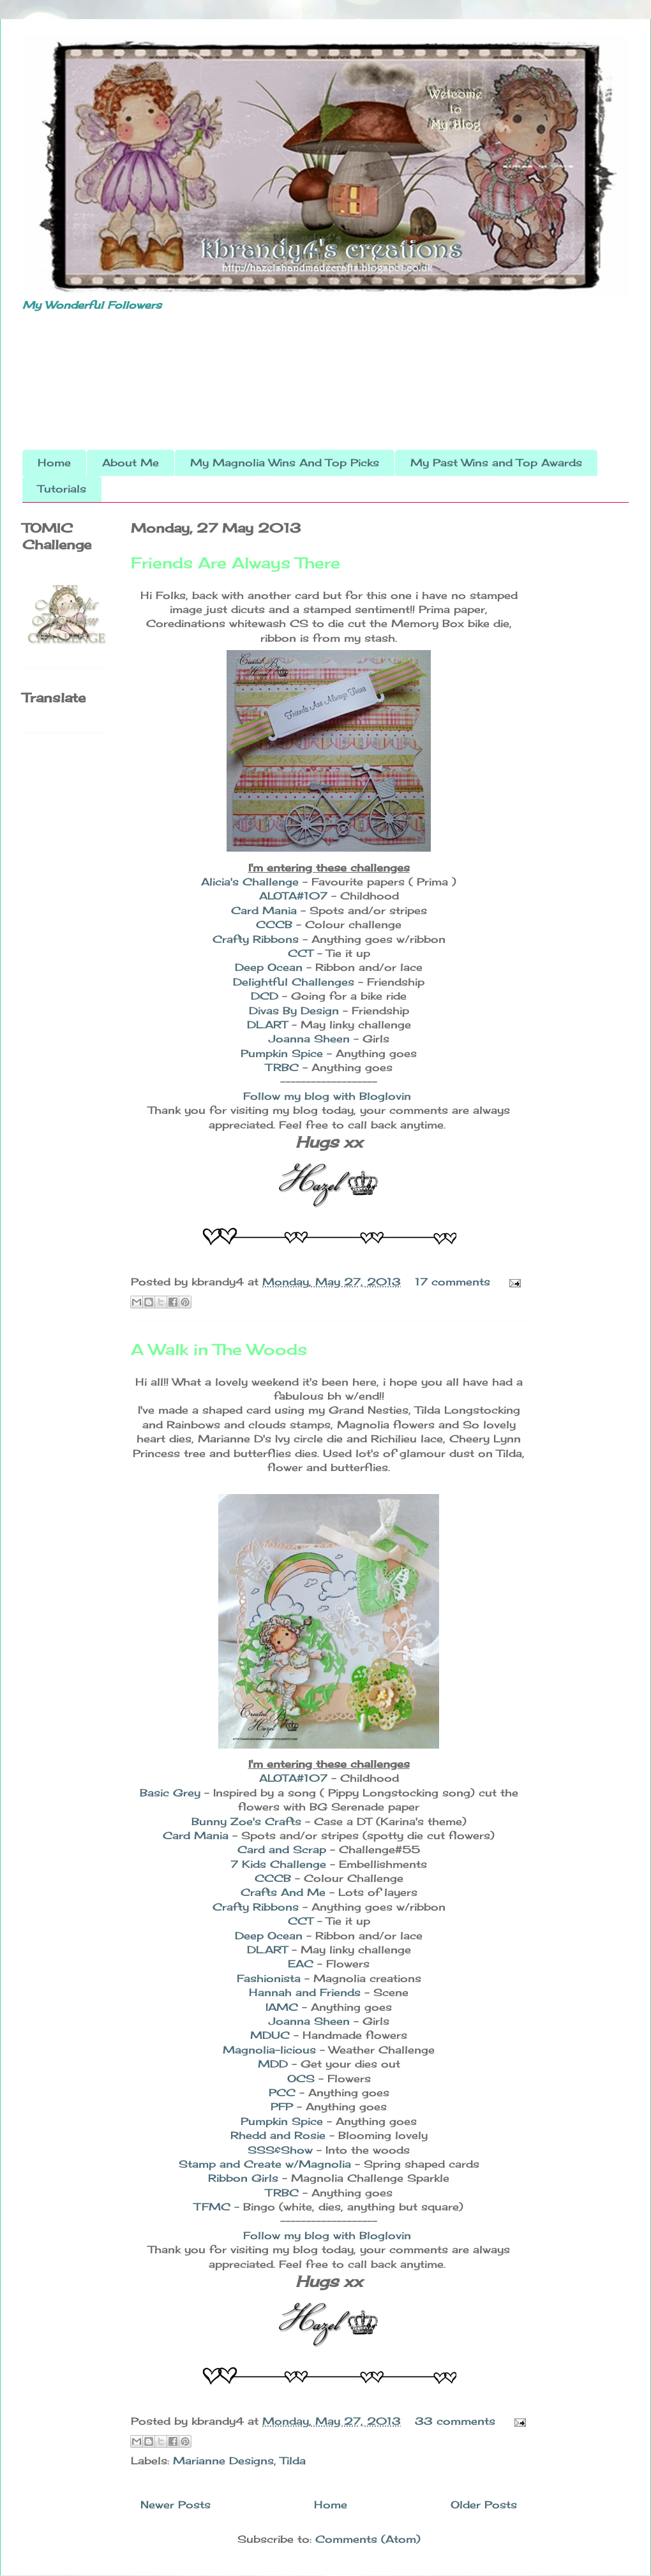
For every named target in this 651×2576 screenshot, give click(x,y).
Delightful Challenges (293, 981)
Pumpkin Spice (284, 1053)
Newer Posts (175, 2504)
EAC (300, 1963)
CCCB (276, 924)
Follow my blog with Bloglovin (327, 1096)
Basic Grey (170, 1792)
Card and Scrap (283, 1849)
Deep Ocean (269, 967)
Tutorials (62, 488)
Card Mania (264, 910)
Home (54, 462)
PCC (284, 2092)
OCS (301, 2078)
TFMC (214, 2206)
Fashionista (270, 1978)
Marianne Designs (223, 2460)
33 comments (455, 2421)
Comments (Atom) (368, 2539)
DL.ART (267, 1024)
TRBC (284, 1067)
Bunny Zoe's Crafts (248, 1821)
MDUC (272, 2035)
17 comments (452, 1281)
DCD (264, 995)
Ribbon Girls (245, 2178)
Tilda (293, 2460)
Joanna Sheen (309, 1038)
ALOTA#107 (293, 895)
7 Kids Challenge (280, 1864)
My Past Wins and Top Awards (496, 462)
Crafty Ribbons (256, 939)
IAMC (284, 2007)
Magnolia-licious (271, 2049)
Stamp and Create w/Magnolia (267, 2164)
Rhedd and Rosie (279, 2135)
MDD (275, 2063)
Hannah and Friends (305, 1992)
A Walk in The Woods (219, 1349)
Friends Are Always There (235, 562)
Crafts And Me (285, 1892)
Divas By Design (294, 1010)
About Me (130, 462)
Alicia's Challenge (250, 881)
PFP (282, 2106)
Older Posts (484, 2504)
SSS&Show (280, 2149)
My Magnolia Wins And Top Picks (284, 462)
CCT (302, 953)
